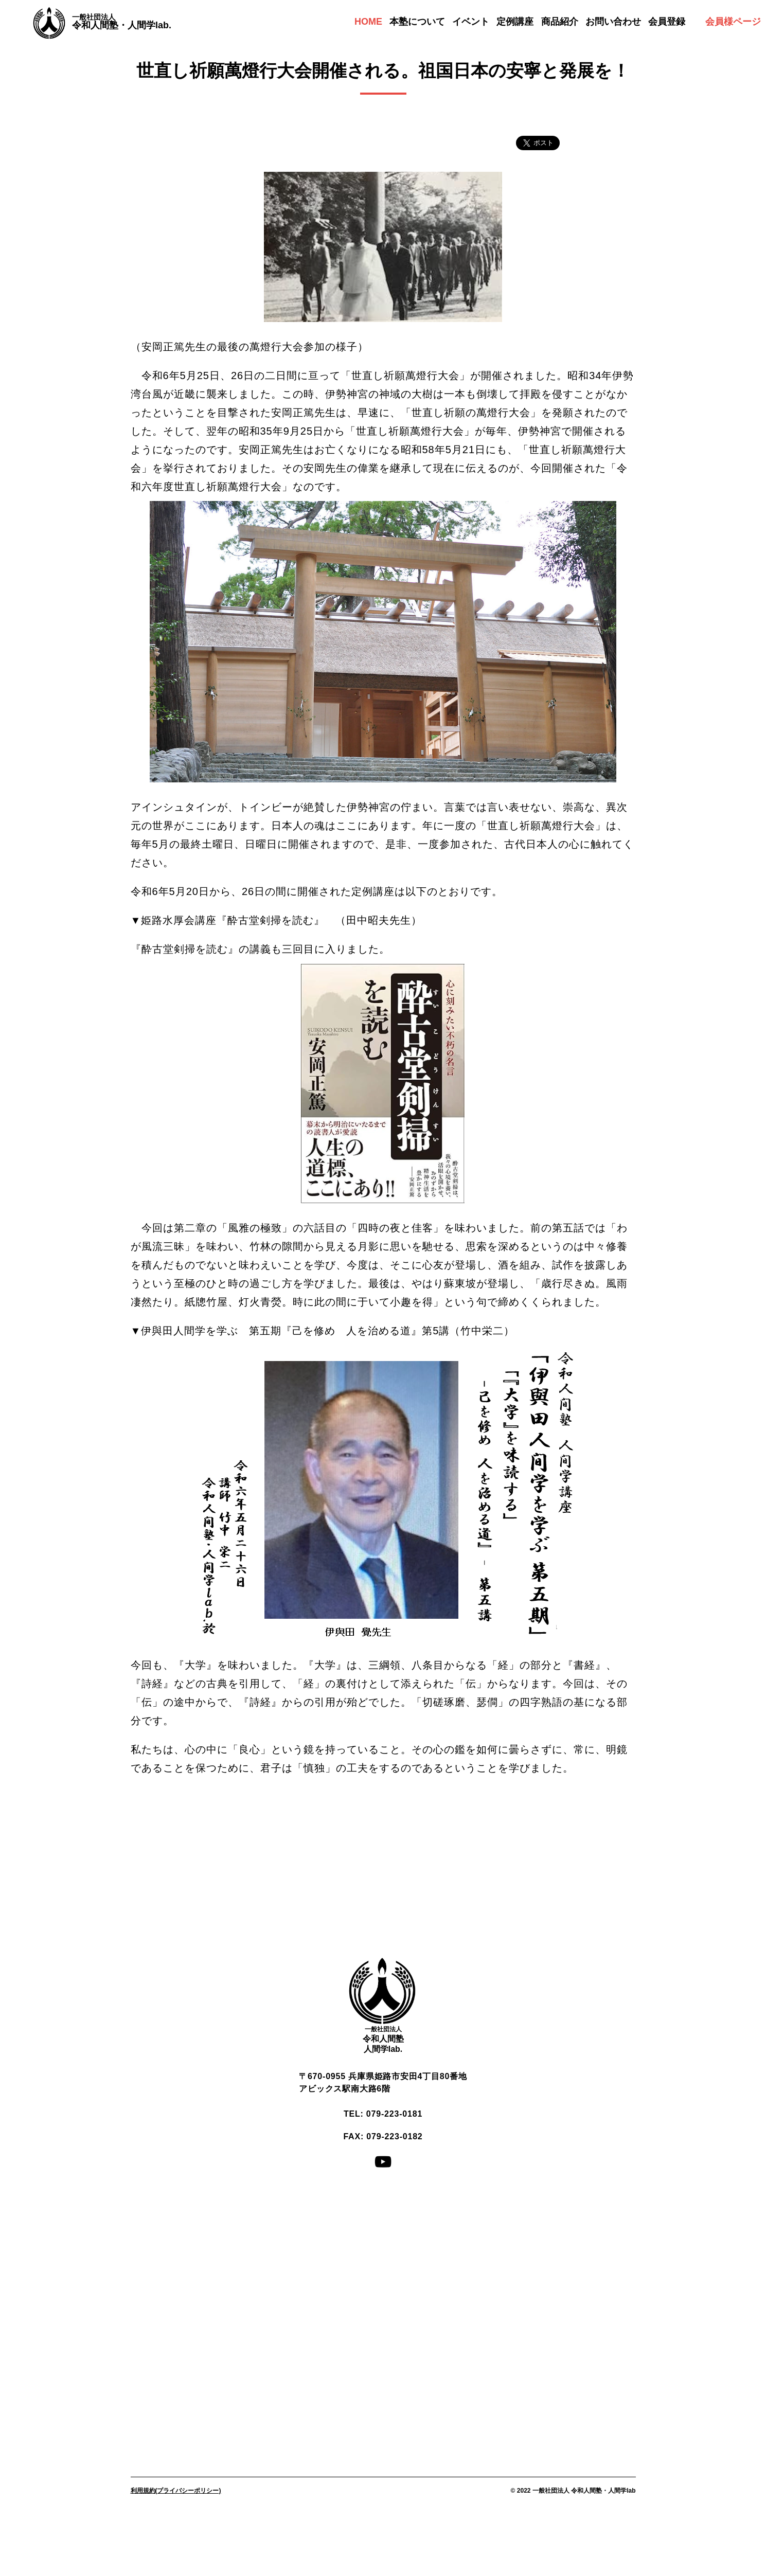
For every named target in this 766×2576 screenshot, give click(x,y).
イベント (470, 21)
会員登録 (666, 21)
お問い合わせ (613, 21)
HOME (368, 21)
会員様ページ (733, 21)
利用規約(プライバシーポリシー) (176, 2491)
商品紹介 (559, 21)
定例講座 (514, 21)
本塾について (417, 21)
